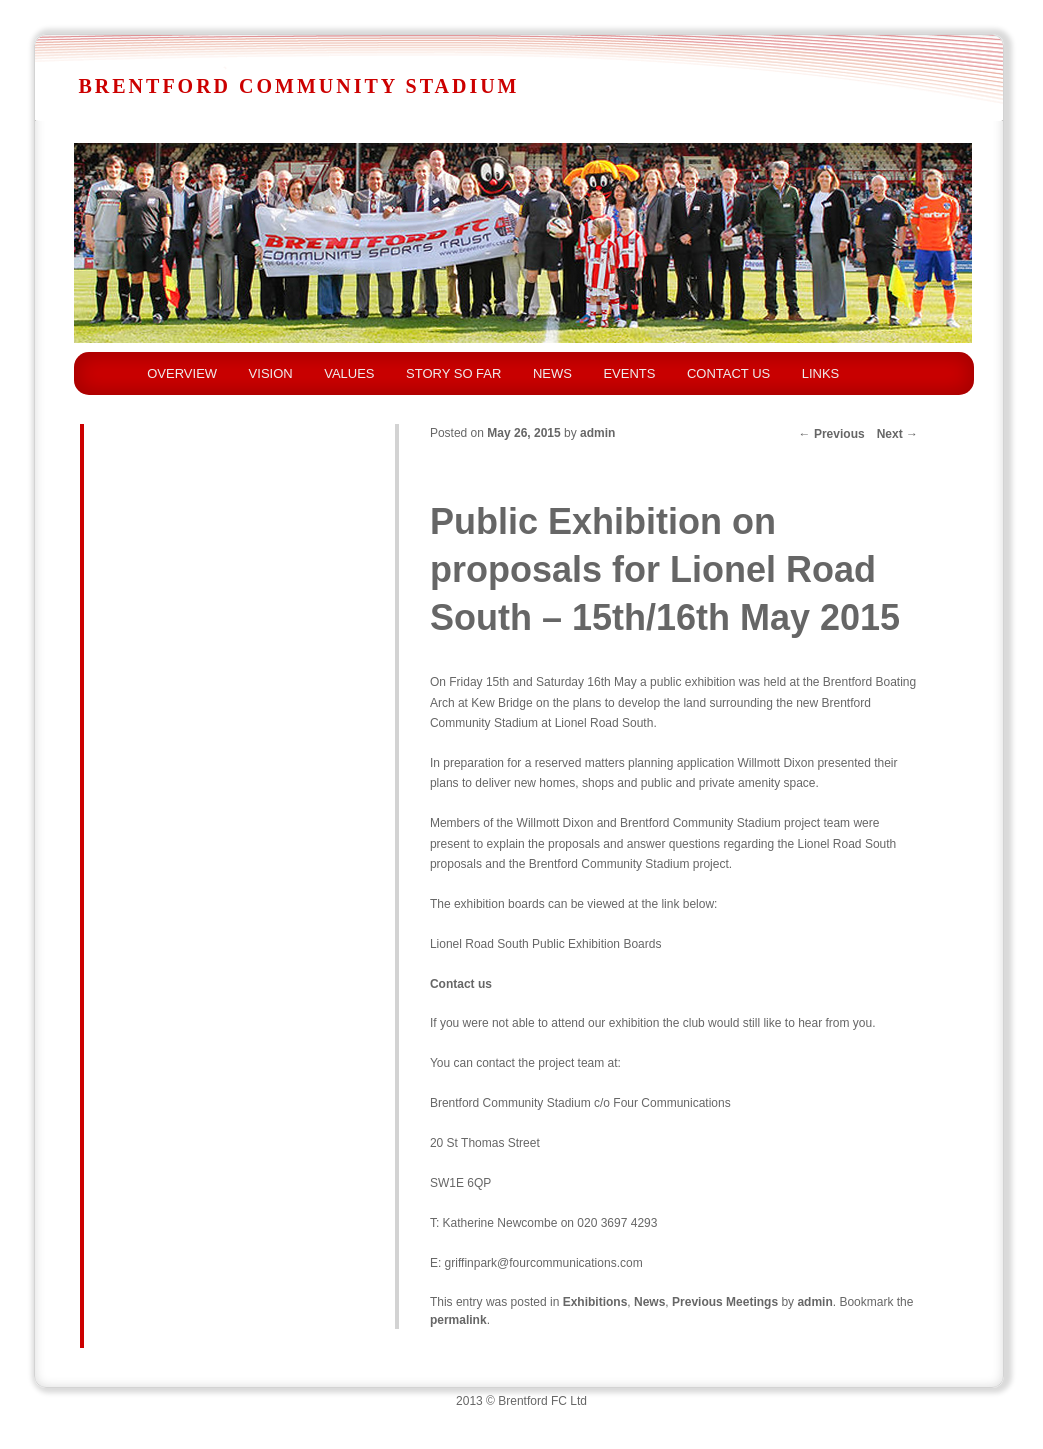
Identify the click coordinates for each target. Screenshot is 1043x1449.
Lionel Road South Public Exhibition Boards (545, 944)
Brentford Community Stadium (298, 86)
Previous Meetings (725, 1302)
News (649, 1302)
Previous (832, 434)
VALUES (349, 373)
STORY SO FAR (453, 373)
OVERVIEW (182, 373)
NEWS (552, 373)
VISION (271, 373)
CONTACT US (728, 373)
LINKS (821, 373)
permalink (458, 1320)
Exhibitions (595, 1302)
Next (897, 434)
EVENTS (629, 373)
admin (597, 433)
